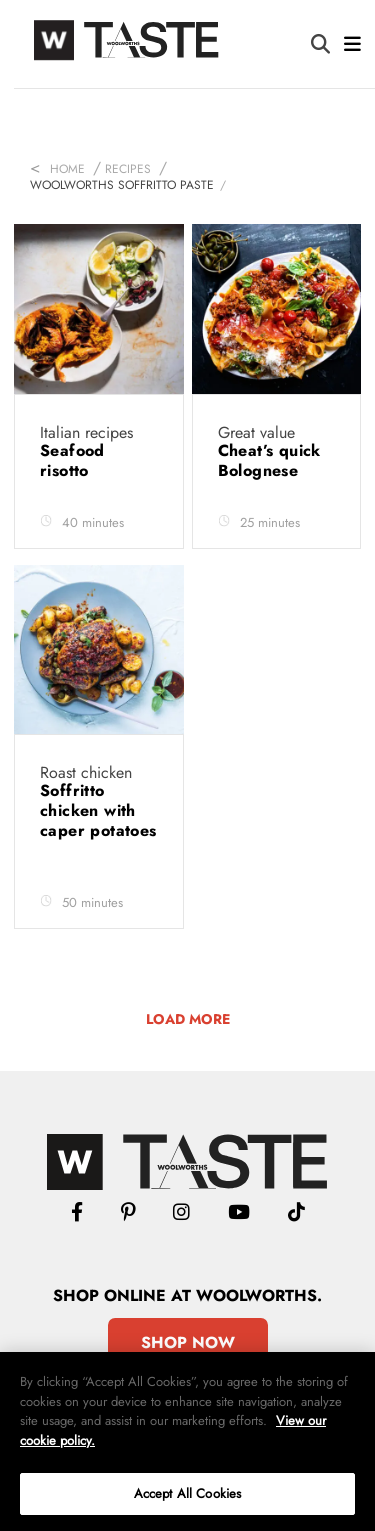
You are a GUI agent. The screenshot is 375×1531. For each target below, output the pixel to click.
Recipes (128, 169)
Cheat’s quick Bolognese (269, 460)
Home (67, 169)
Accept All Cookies (187, 1493)
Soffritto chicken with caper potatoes (98, 810)
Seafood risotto (72, 460)
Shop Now (188, 1342)
